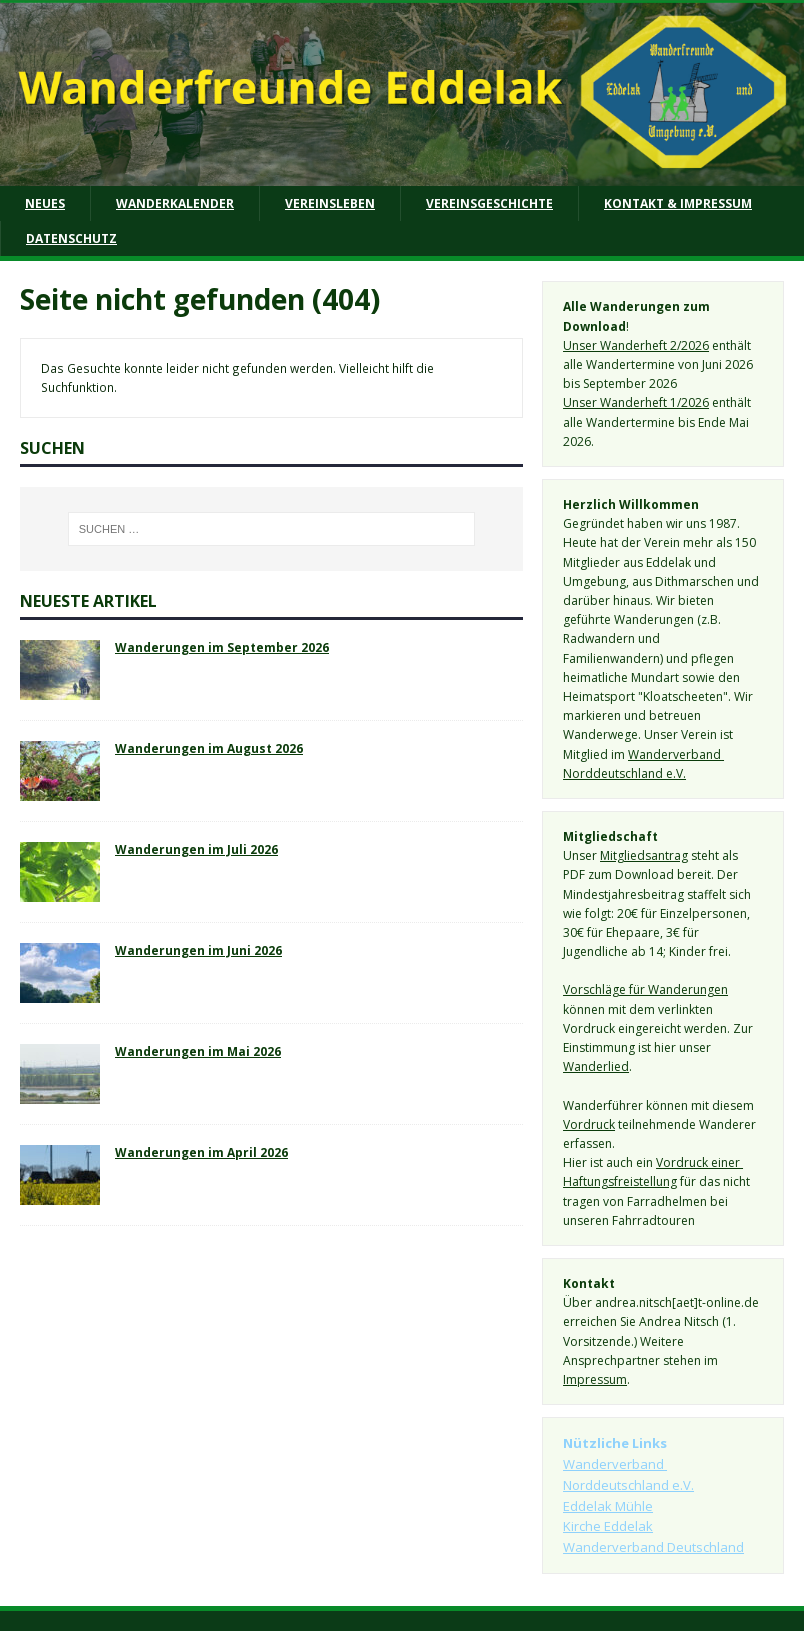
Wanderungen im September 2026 (222, 647)
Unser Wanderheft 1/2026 (636, 402)
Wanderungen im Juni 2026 (198, 950)
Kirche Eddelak (608, 1526)
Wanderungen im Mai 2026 (198, 1051)
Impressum (595, 1379)
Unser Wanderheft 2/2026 (636, 345)
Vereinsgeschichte (489, 203)
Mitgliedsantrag (644, 855)
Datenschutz (71, 238)
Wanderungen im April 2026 (201, 1152)
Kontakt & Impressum (678, 203)
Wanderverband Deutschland (653, 1547)
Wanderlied (596, 1066)
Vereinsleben (330, 203)
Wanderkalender (175, 203)
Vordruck (589, 1124)
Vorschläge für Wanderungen (645, 989)
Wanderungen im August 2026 (209, 748)
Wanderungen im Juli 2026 (196, 849)
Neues (45, 203)
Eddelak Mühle (608, 1506)
